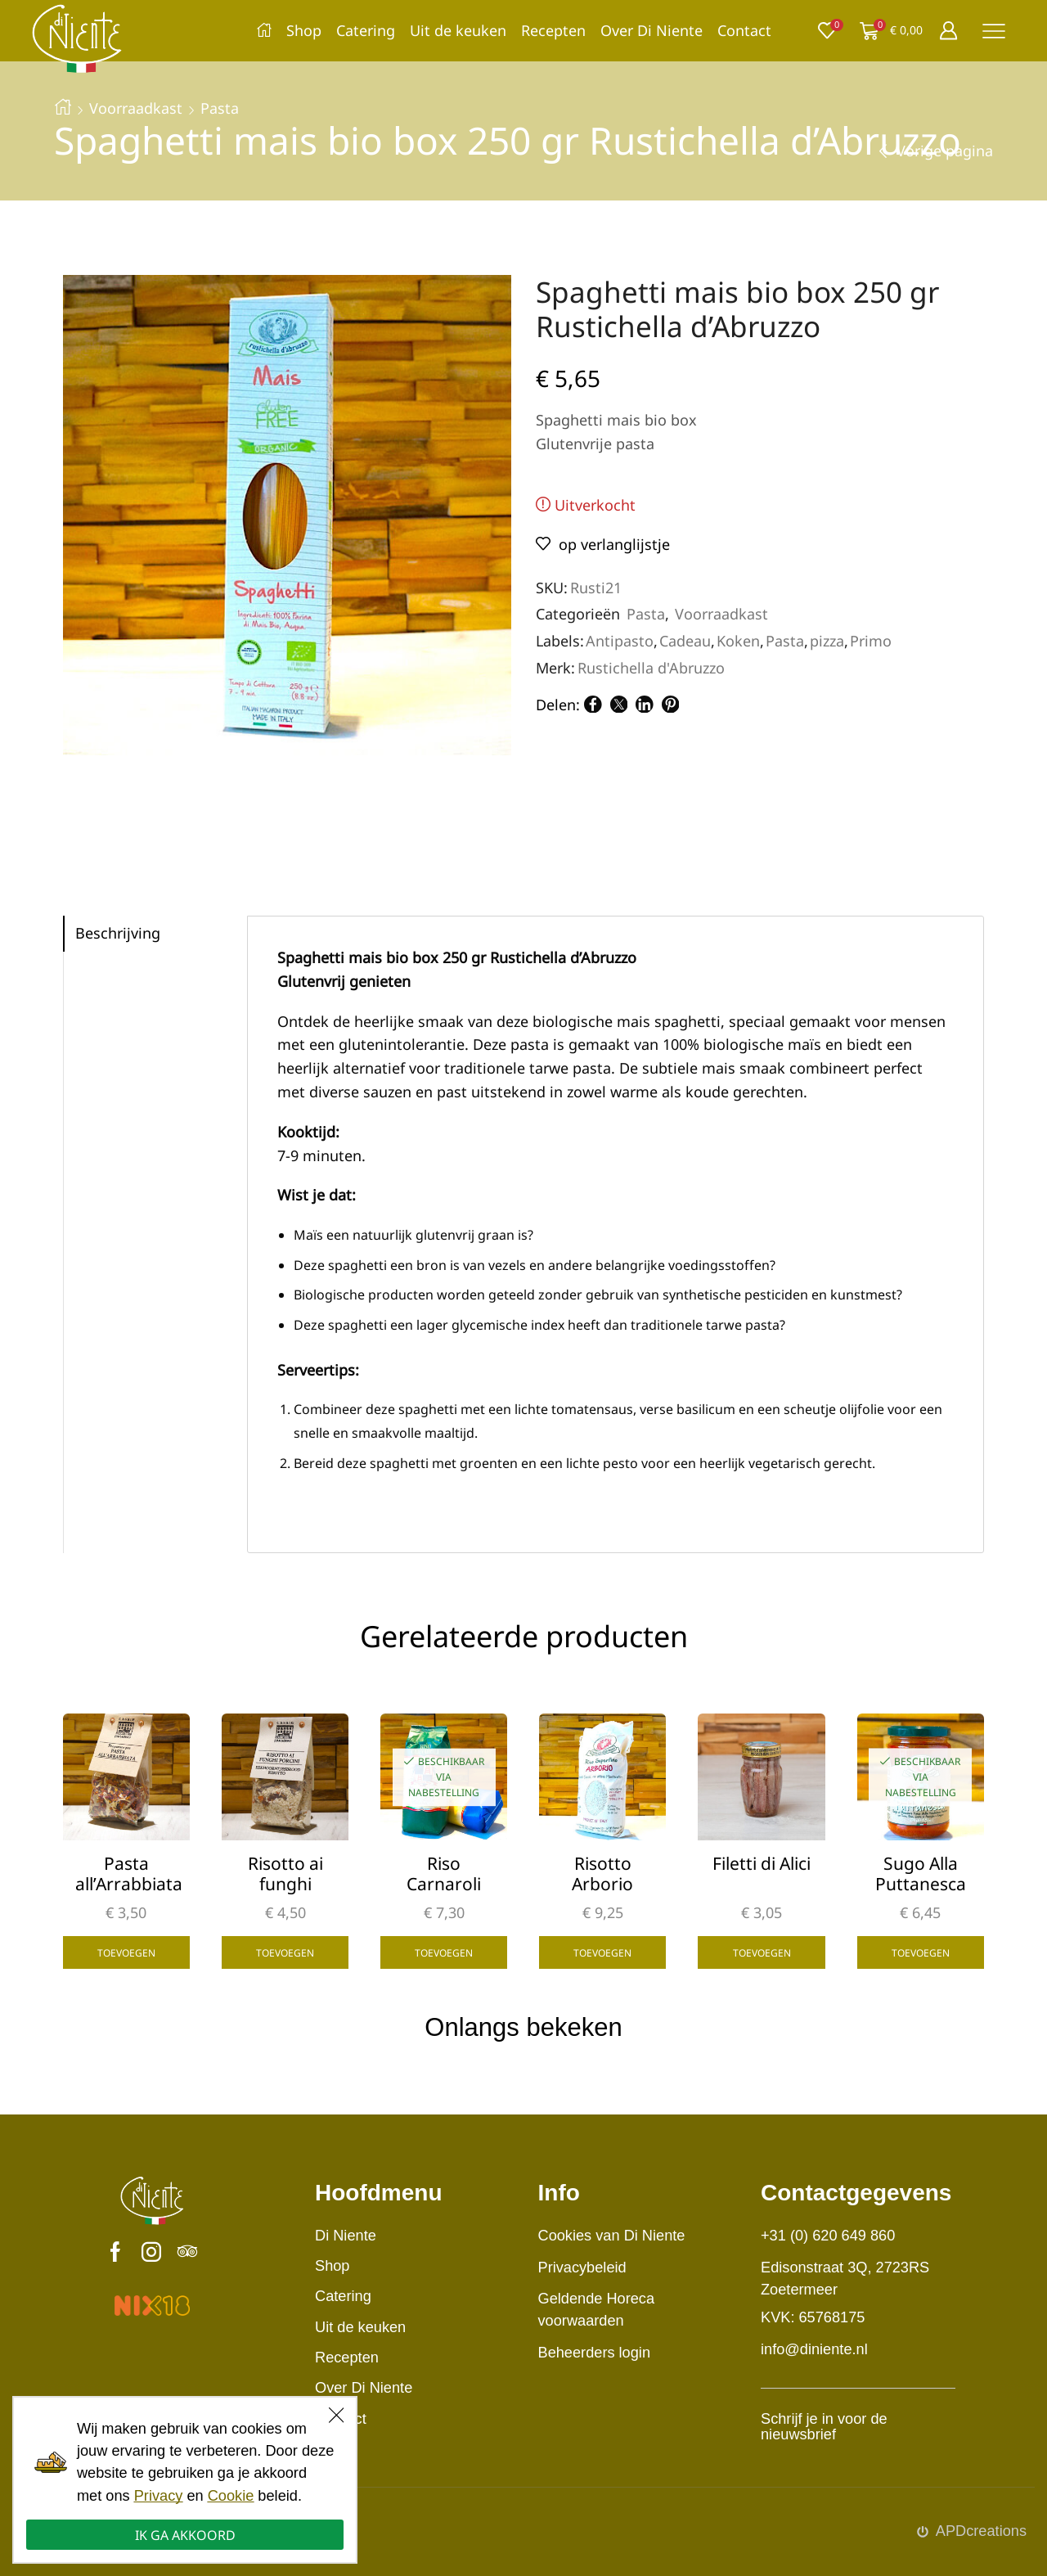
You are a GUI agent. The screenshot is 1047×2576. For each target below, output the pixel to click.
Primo (871, 641)
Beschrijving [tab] (117, 933)
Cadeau (685, 641)
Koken (738, 641)
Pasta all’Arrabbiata (126, 1874)
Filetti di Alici (761, 1864)
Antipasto (620, 641)
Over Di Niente (651, 30)
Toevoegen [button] (126, 1952)
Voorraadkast (135, 108)
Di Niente (345, 2235)
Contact (744, 30)
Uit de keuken (458, 30)
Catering (365, 30)
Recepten (553, 30)
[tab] (155, 934)
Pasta (219, 108)
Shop (303, 30)
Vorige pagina (944, 150)
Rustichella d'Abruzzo (651, 668)
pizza (827, 641)
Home (63, 106)
